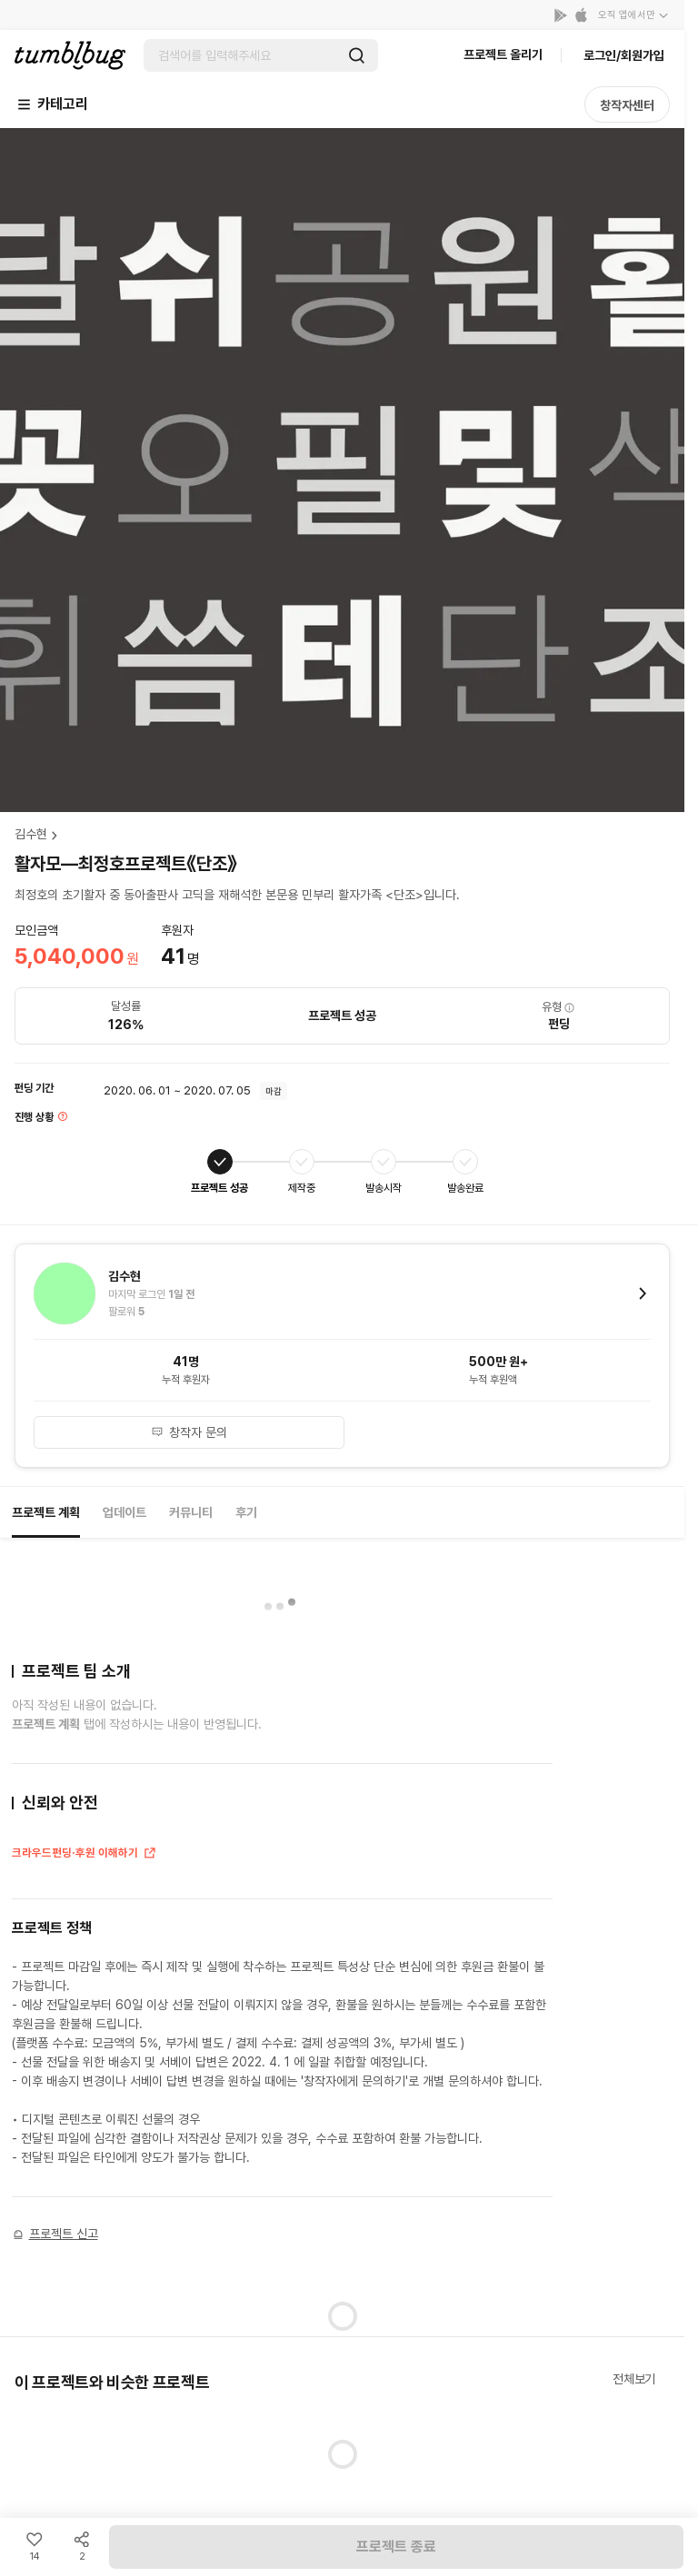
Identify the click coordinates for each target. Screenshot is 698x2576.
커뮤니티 (191, 1512)
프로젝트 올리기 (503, 54)
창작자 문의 (189, 1432)
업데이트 (124, 1512)
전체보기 (634, 2379)
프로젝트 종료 (396, 2546)
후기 (246, 1512)
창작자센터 (627, 105)
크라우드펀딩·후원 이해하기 (84, 1855)
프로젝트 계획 (46, 1512)
